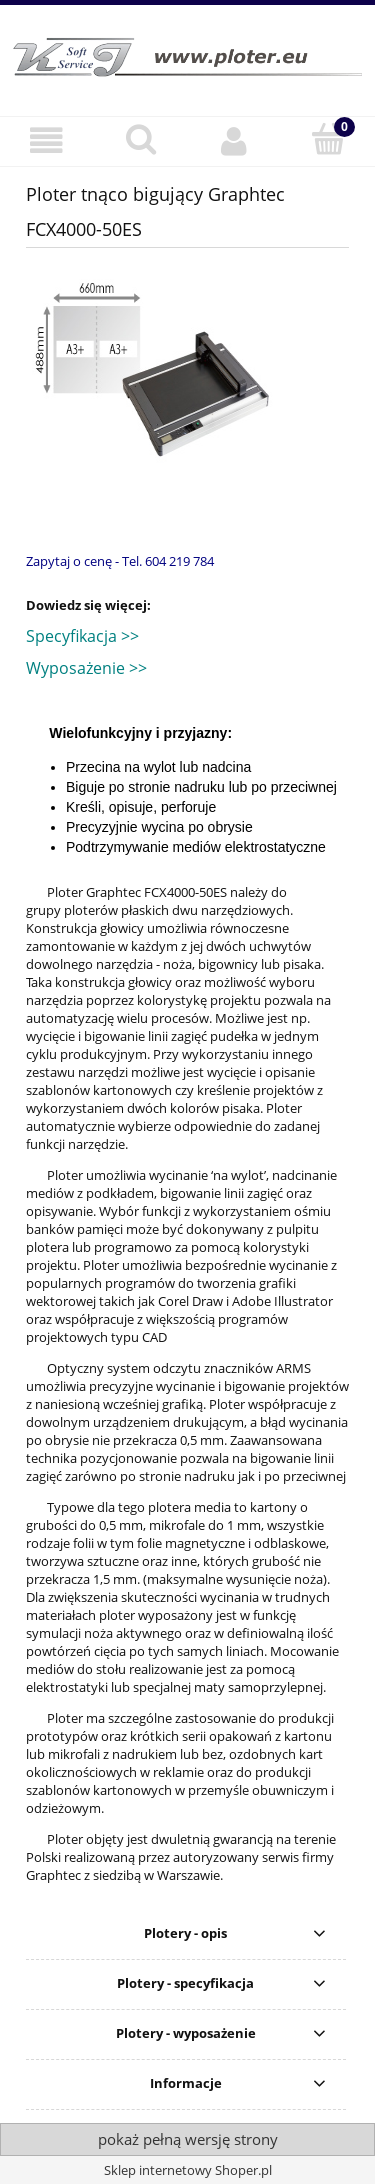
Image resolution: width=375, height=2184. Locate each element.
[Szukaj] (141, 139)
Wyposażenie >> (86, 668)
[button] (47, 140)
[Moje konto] (235, 140)
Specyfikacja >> (82, 636)
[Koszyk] (328, 139)
